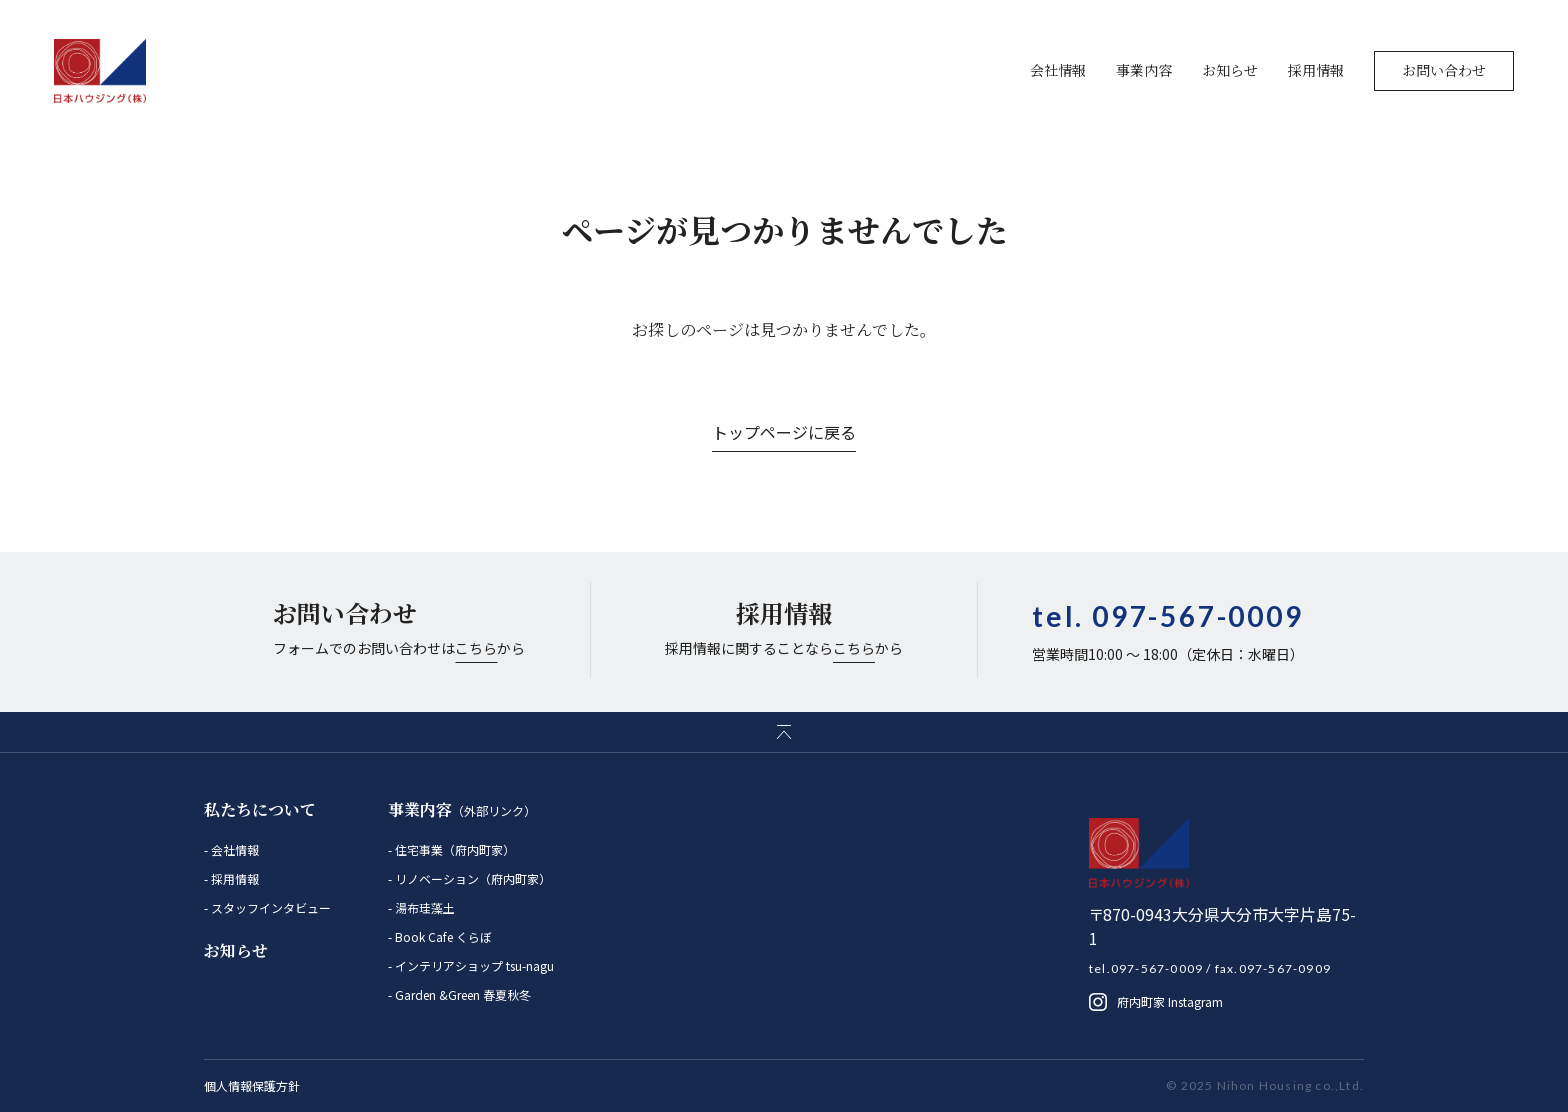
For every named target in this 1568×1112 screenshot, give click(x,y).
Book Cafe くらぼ (442, 936)
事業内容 (1144, 70)
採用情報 (1316, 70)
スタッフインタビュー (269, 907)
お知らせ (1230, 70)
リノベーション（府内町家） (471, 878)
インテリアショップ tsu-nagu (473, 965)
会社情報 (1058, 70)
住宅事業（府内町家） (453, 849)
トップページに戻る (784, 432)
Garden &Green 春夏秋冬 (461, 994)
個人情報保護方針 (252, 1085)
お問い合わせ (1444, 70)
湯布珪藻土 (423, 907)
